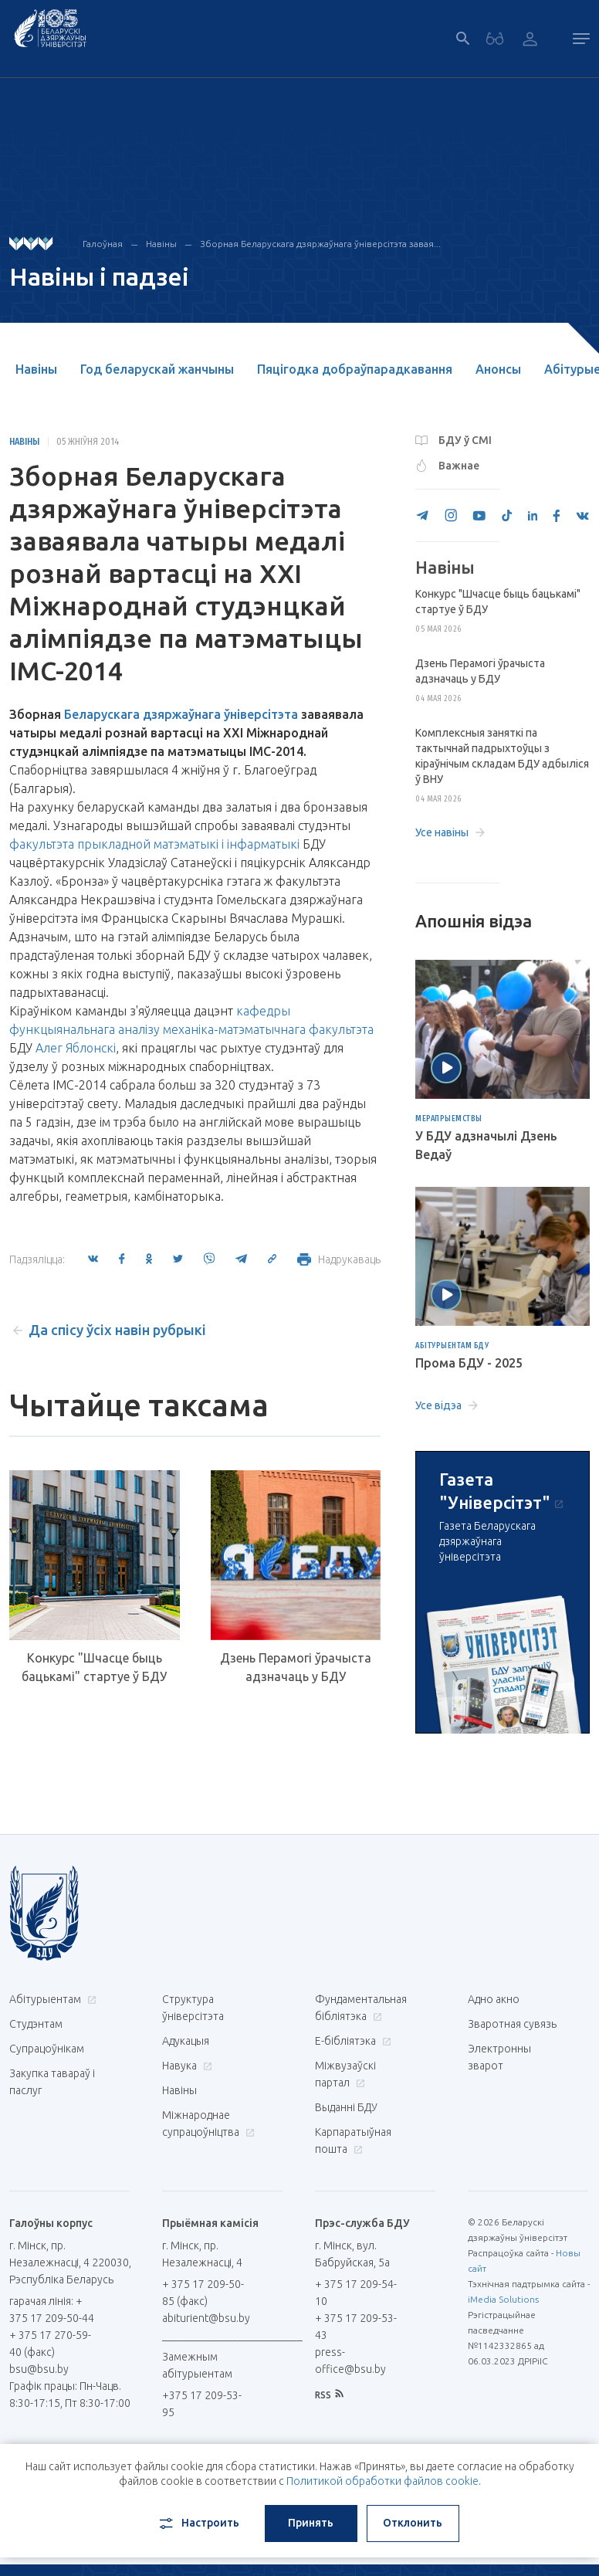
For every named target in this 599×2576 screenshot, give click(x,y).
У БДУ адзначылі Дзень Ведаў (486, 1145)
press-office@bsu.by (350, 2360)
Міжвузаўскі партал (345, 2074)
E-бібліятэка (351, 2041)
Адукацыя (185, 2041)
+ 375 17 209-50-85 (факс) (203, 2292)
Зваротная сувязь (512, 2024)
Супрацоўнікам (46, 2048)
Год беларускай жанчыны (157, 369)
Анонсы (498, 369)
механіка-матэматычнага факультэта (268, 1029)
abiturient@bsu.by (206, 2318)
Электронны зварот (499, 2057)
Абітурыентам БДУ (452, 1346)
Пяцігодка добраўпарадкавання (354, 369)
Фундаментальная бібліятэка (361, 2007)
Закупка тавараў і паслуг (52, 2081)
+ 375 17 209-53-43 (356, 2326)
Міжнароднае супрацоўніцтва (207, 2123)
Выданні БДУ (346, 2107)
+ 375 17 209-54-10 (356, 2292)
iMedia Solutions (503, 2299)
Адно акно (493, 1999)
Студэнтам (36, 2024)
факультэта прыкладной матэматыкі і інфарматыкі (154, 844)
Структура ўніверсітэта (193, 2007)
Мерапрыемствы (448, 1119)
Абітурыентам (51, 1999)
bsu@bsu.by (39, 2369)
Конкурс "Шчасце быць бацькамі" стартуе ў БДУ (94, 1667)
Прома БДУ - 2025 (469, 1363)
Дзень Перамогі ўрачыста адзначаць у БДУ (295, 1667)
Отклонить (412, 2523)
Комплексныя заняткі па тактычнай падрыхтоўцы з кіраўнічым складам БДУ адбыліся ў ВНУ (502, 756)
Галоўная (103, 244)
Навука (185, 2065)
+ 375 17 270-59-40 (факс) (50, 2343)
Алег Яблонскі (76, 1048)
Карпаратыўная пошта (353, 2140)
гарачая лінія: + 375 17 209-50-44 (51, 2309)
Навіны (161, 244)
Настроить (198, 2523)
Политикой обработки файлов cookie (382, 2481)
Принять (310, 2523)
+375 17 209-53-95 (202, 2403)
